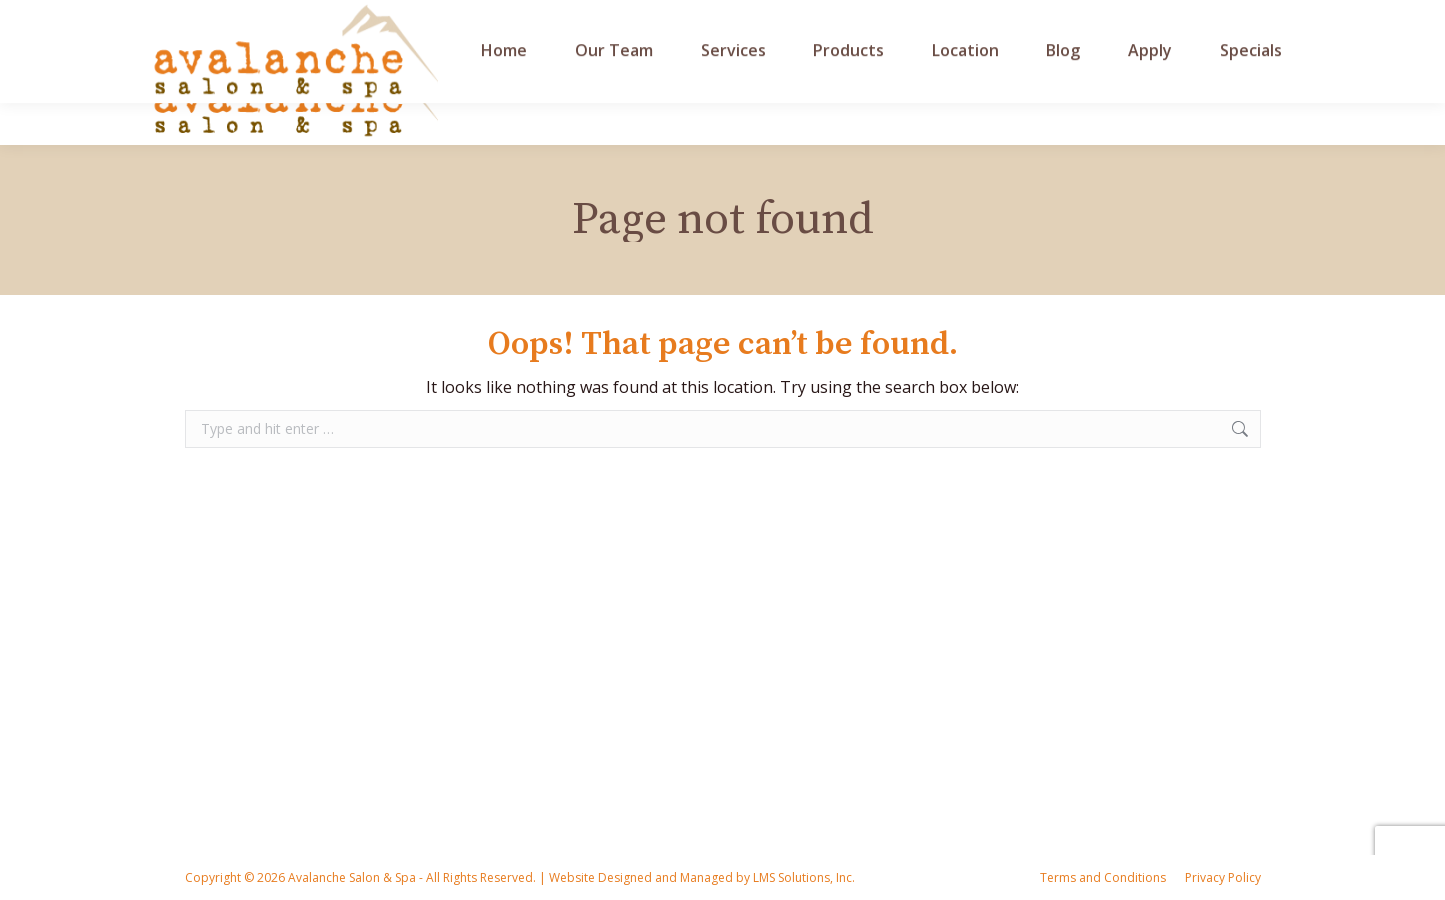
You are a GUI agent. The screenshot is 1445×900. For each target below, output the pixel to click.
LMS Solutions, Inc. (802, 877)
